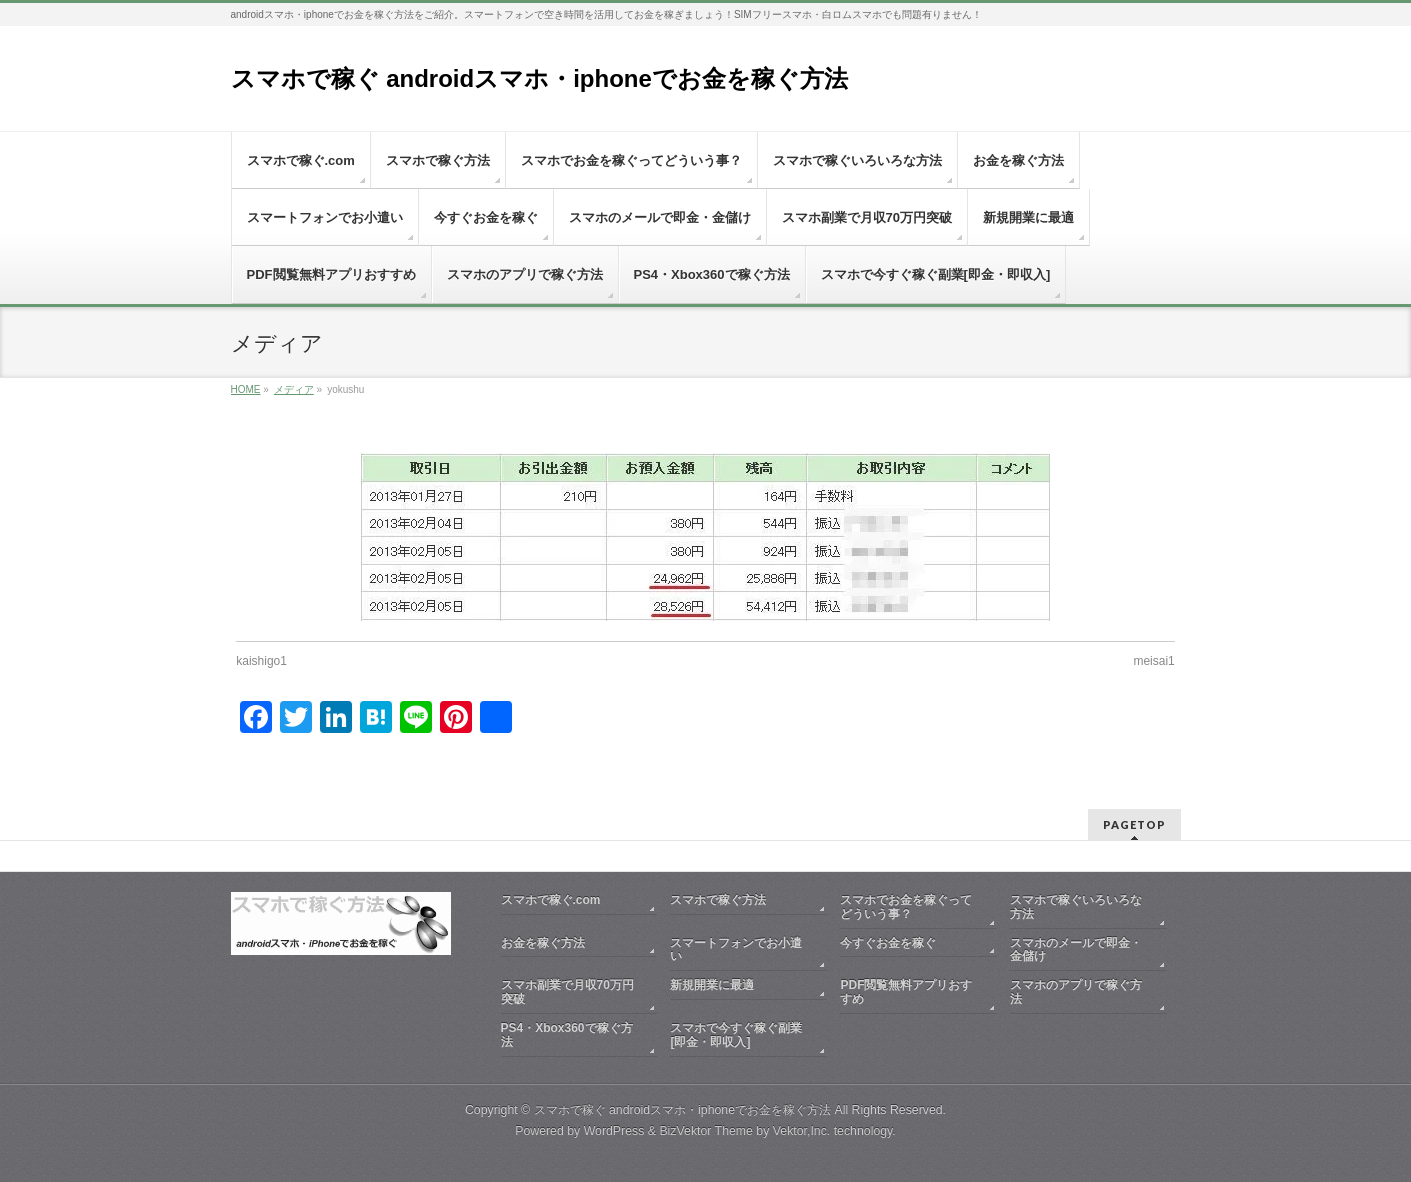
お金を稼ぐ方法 (543, 943)
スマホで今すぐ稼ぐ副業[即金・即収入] (736, 1035)
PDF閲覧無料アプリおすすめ (906, 992)
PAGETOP (1134, 824)
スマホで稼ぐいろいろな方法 (1076, 907)
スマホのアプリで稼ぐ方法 (1076, 992)
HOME (246, 389)
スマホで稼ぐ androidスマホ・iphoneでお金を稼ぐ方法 (539, 78)
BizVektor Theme (706, 1131)
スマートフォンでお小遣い (736, 950)
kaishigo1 (261, 661)
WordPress (614, 1131)
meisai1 (1153, 661)
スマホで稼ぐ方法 (718, 900)
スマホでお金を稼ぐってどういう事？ (906, 907)
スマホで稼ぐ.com (551, 900)
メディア (294, 389)
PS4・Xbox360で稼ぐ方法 (567, 1035)
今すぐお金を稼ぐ (888, 943)
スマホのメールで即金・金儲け (1076, 950)
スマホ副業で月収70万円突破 (567, 992)
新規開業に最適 (712, 985)
